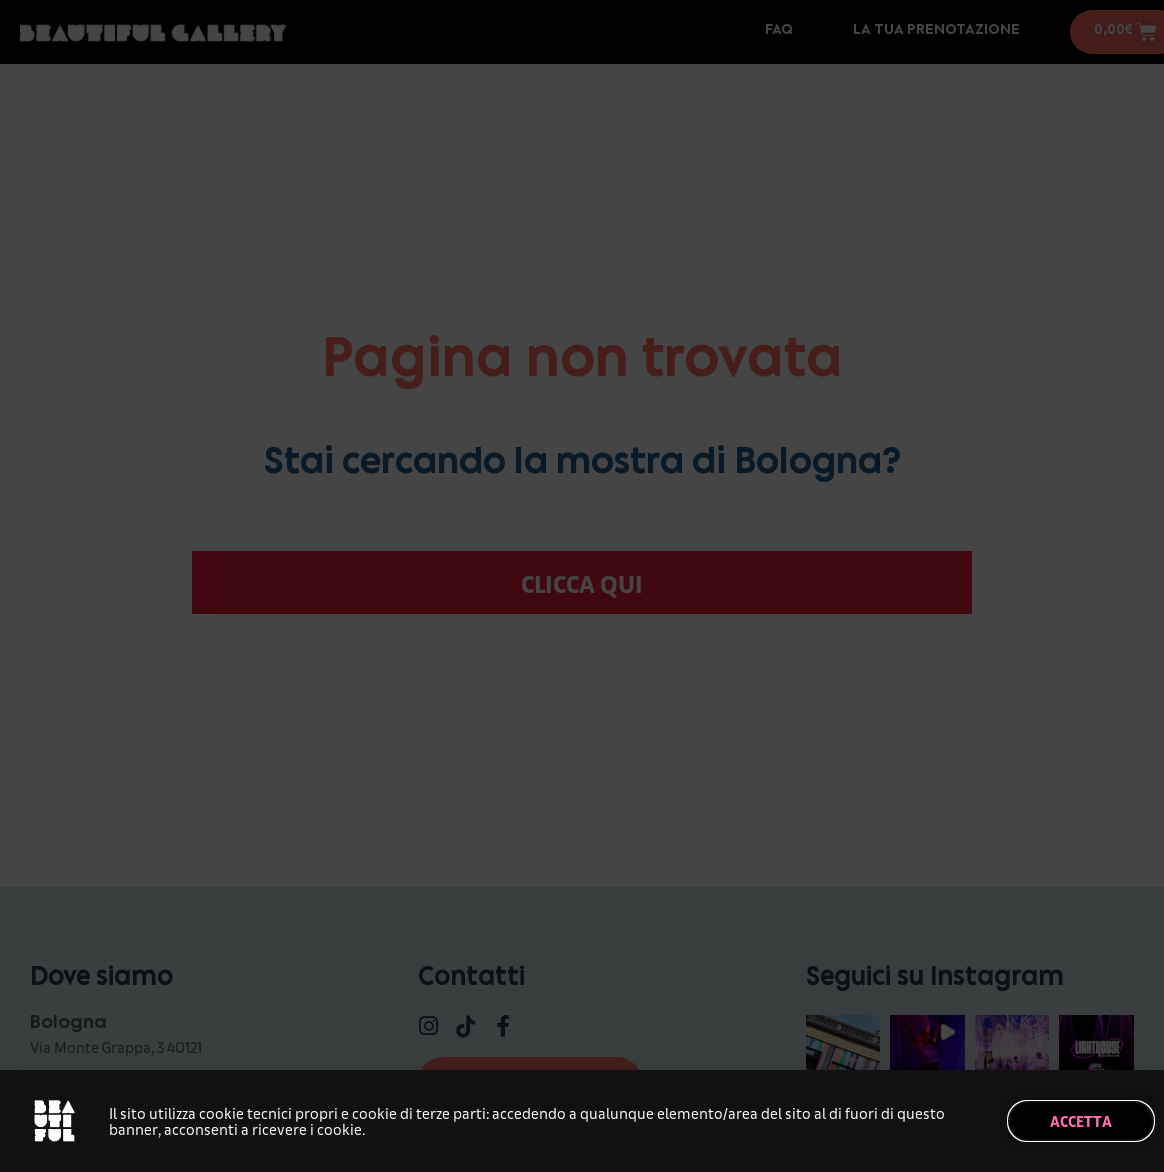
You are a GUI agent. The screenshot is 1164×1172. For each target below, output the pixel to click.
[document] (582, 586)
